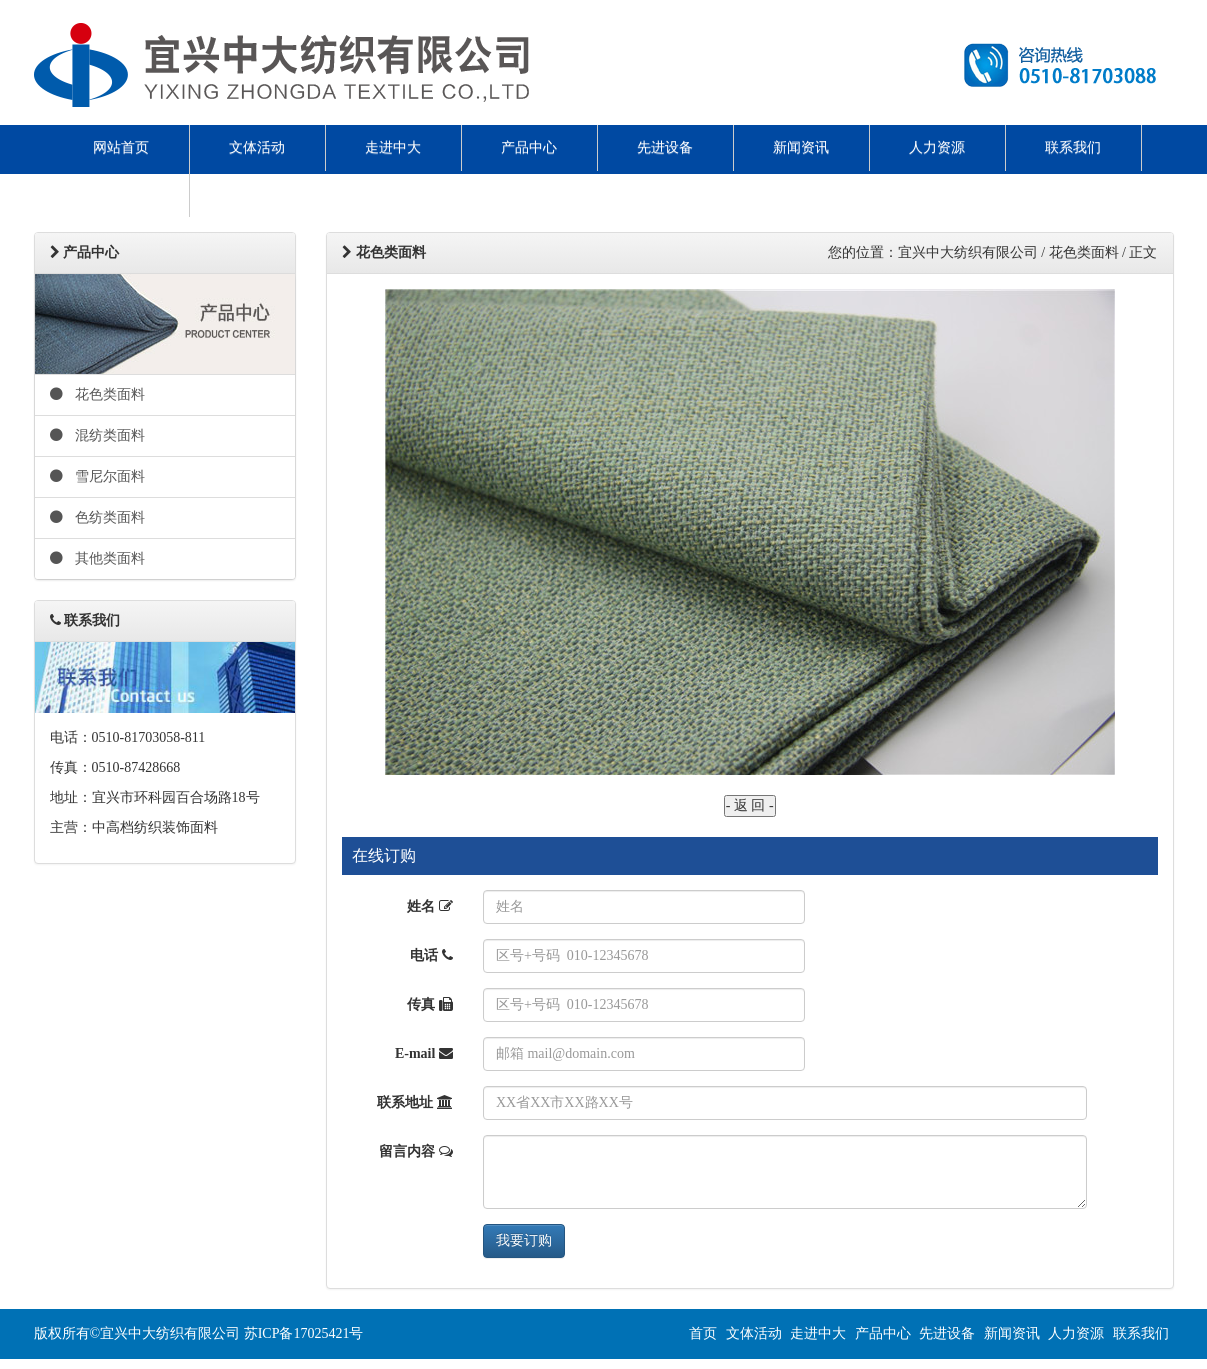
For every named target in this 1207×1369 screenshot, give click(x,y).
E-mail (424, 1053)
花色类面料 (98, 394)
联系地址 (415, 1102)
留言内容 (416, 1151)
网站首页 (121, 147)
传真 (430, 1004)
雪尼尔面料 (98, 476)
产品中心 (529, 147)
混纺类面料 (98, 435)
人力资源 (937, 147)
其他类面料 (98, 558)
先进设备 (665, 147)
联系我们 (1073, 147)
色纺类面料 (98, 517)
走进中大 (393, 147)
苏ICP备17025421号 (304, 1333)
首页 (703, 1333)
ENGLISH (121, 193)
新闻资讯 (801, 147)
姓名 (430, 906)
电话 (431, 955)
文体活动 (257, 147)
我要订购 (524, 1240)
